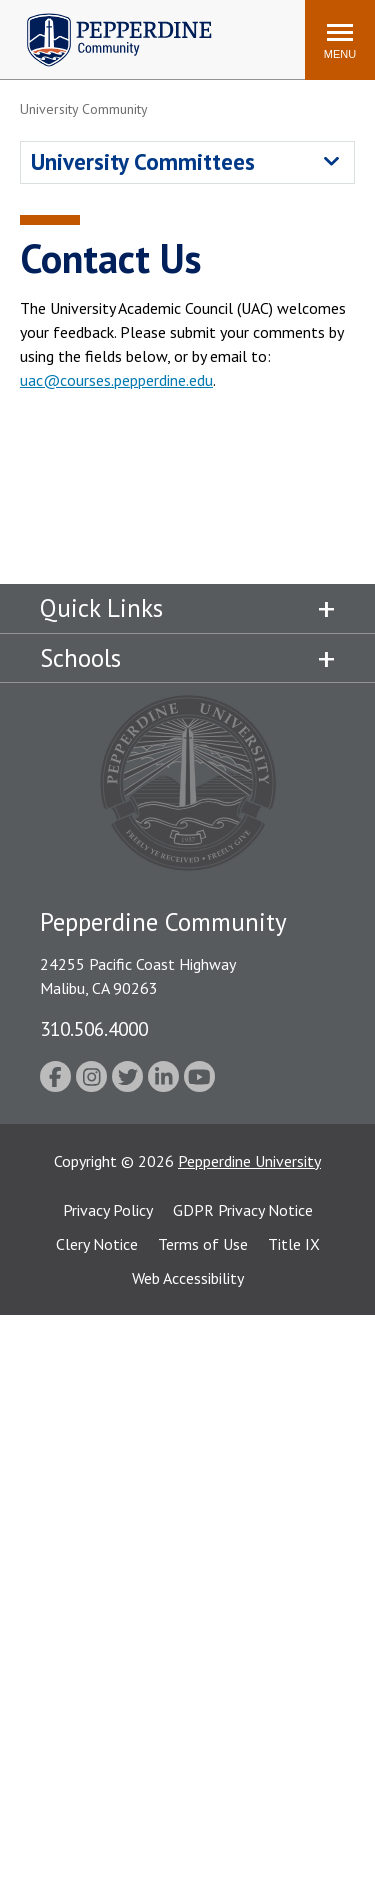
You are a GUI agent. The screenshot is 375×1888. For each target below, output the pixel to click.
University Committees (143, 161)
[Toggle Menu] (340, 40)
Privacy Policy (108, 1210)
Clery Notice (97, 1244)
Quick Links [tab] (101, 608)
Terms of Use (203, 1244)
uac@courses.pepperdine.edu (116, 380)
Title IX (294, 1244)
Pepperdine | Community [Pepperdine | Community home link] (104, 18)
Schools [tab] (80, 658)
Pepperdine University (249, 1161)
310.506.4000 (94, 1028)
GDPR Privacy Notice (243, 1210)
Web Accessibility (188, 1278)
